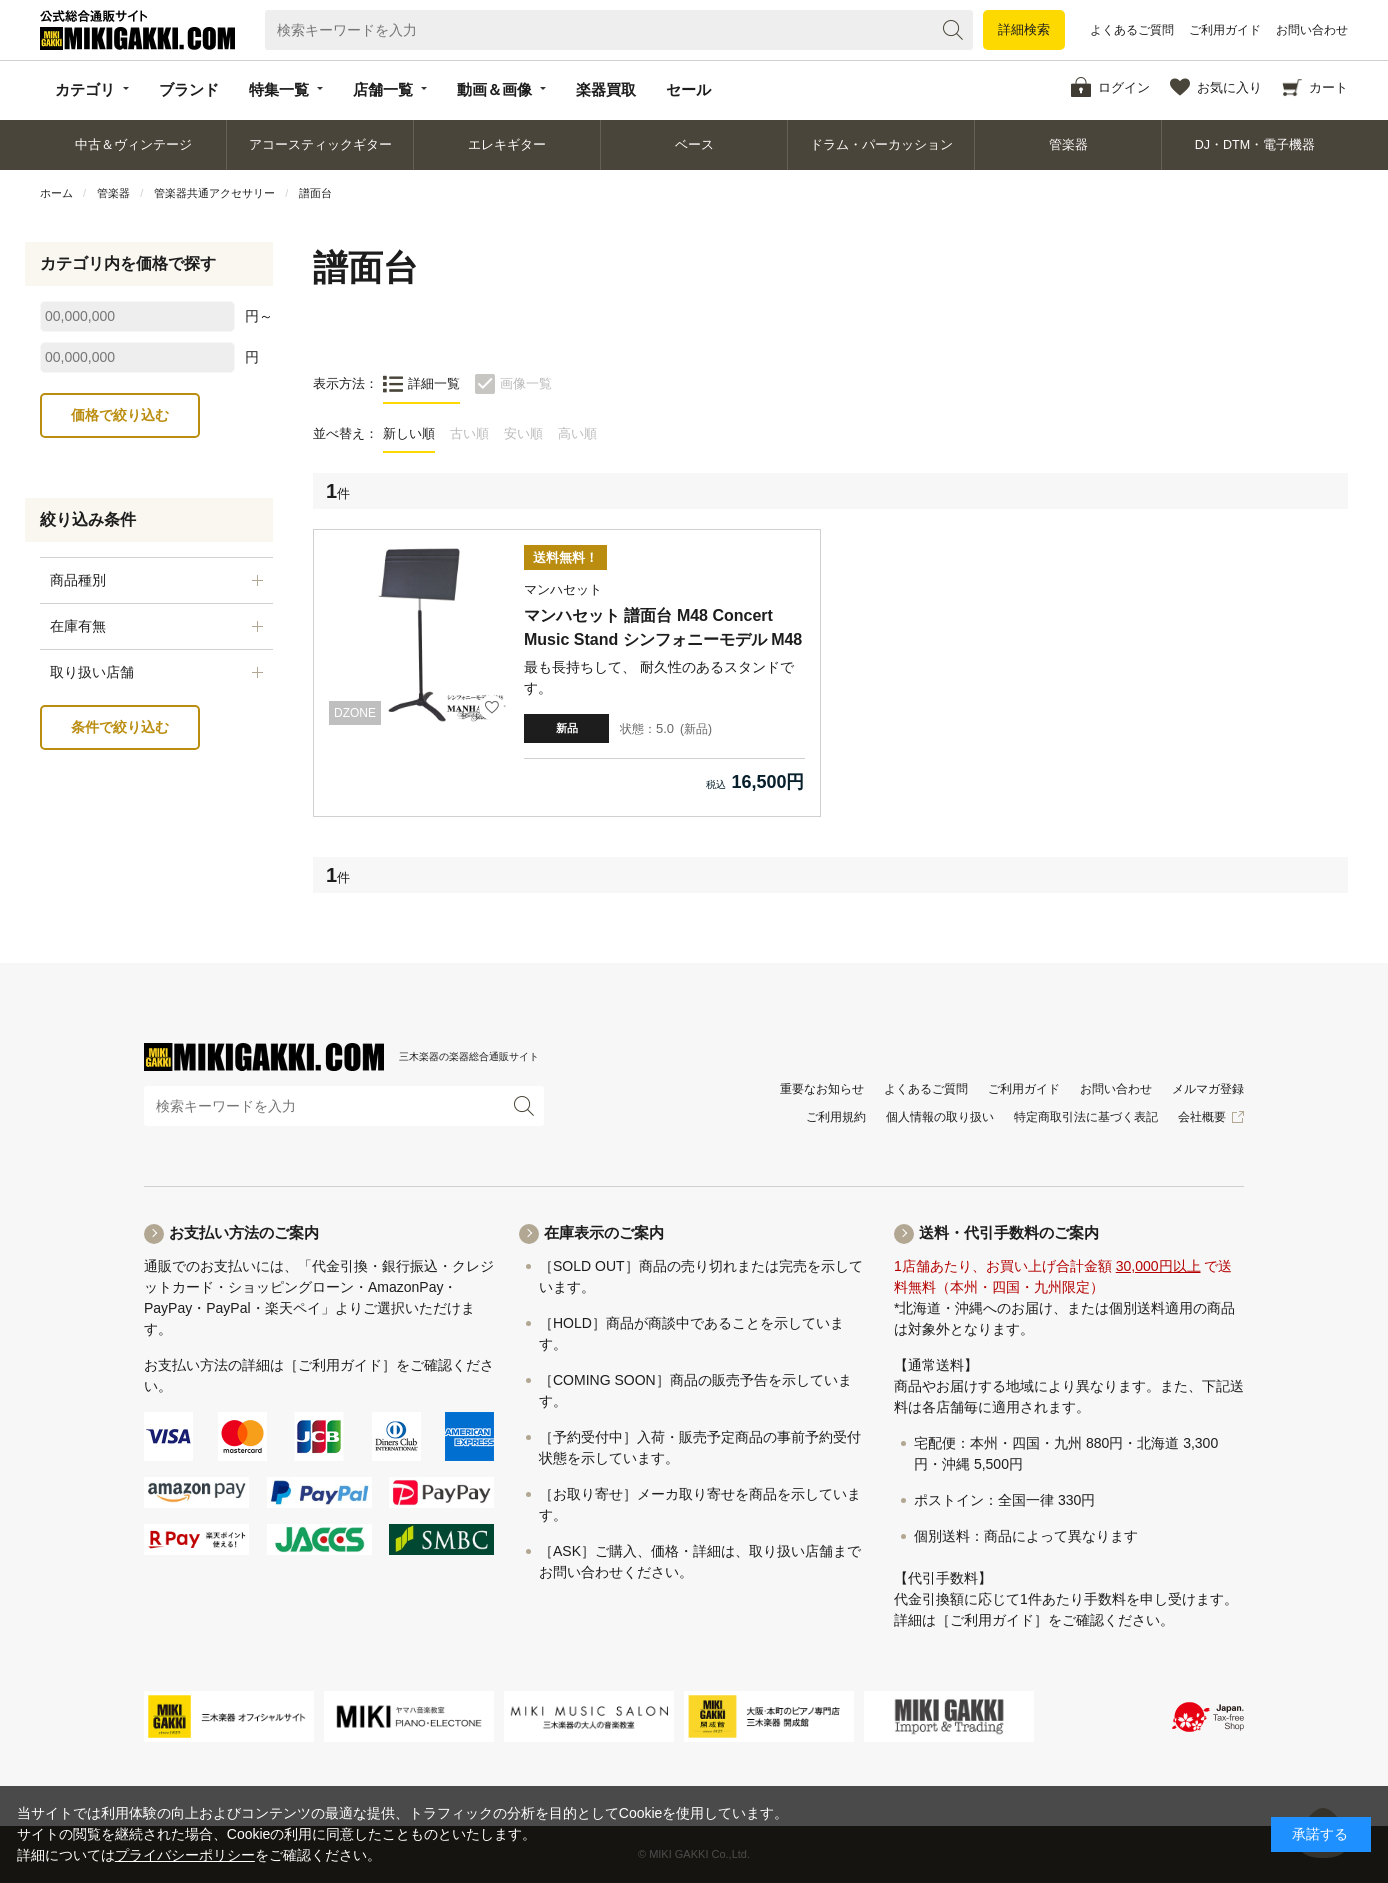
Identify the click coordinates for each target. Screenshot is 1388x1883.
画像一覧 (526, 383)
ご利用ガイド (1225, 30)
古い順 (469, 433)
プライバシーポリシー (185, 1855)
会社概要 (1202, 1117)
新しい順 (409, 433)
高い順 (577, 433)
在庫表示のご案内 (604, 1232)
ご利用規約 (836, 1117)
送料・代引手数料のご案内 (1009, 1232)
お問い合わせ (1312, 30)
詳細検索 (1024, 29)
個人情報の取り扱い (940, 1117)
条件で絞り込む (120, 727)
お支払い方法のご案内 (244, 1232)
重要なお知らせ (822, 1089)
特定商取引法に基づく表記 (1086, 1117)
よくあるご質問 (1132, 30)
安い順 (523, 433)
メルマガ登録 (1208, 1089)
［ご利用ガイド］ (340, 1365)
